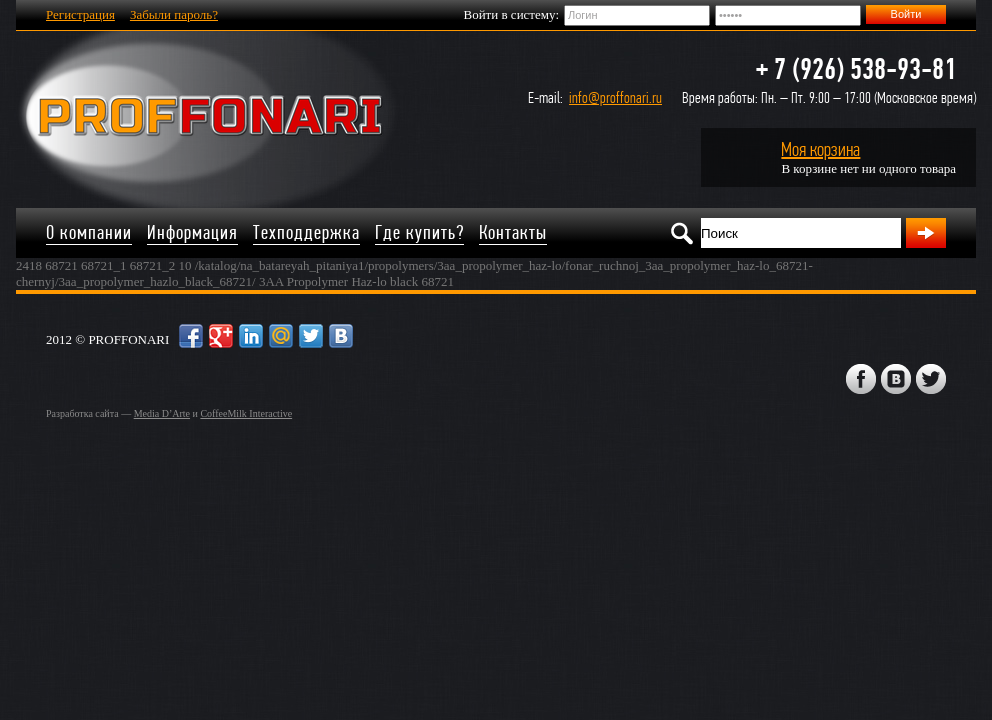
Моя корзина (820, 149)
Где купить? (419, 232)
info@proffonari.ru (615, 97)
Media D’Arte (162, 413)
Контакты (513, 232)
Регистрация (80, 14)
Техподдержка (306, 232)
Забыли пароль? (174, 14)
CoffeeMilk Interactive (246, 413)
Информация (192, 232)
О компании (89, 232)
